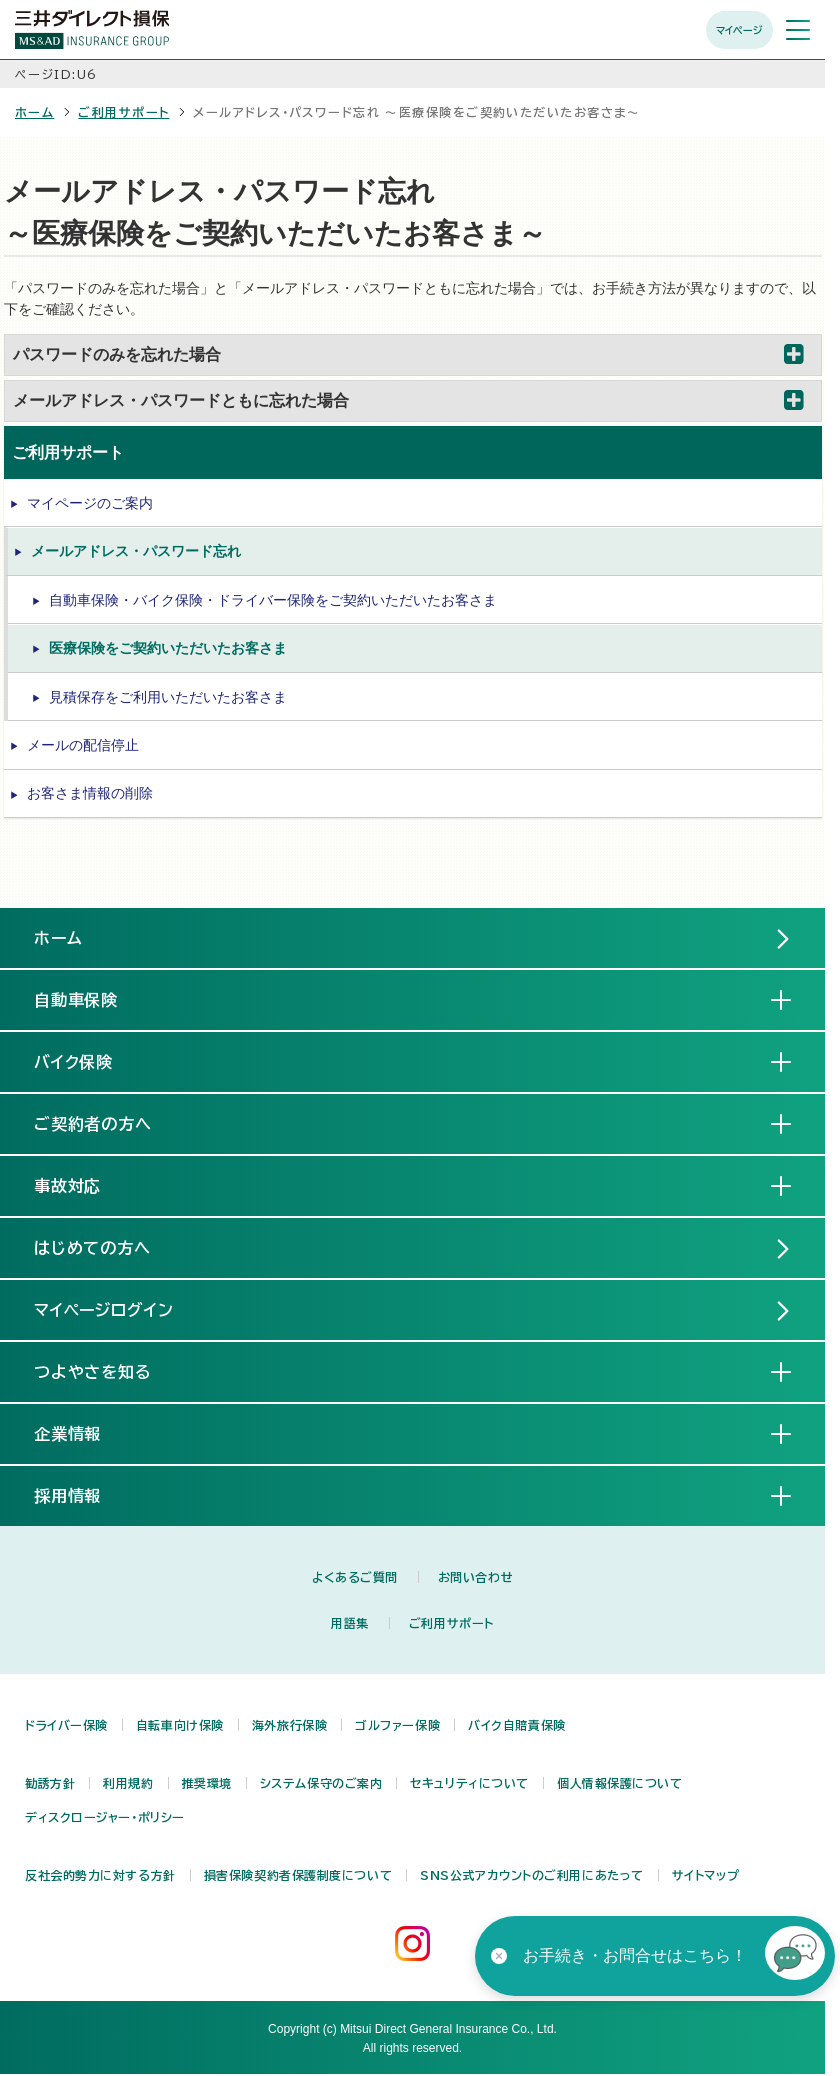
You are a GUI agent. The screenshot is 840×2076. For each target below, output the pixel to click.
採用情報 (84, 1495)
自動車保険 (92, 999)
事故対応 (84, 1185)
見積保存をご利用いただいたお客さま (168, 697)
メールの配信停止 (83, 745)
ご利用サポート (123, 112)
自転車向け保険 (180, 1725)
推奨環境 (207, 1783)
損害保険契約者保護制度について (298, 1875)
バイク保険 (90, 1061)
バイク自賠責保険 (516, 1725)
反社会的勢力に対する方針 (100, 1875)
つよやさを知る (109, 1371)
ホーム (34, 112)
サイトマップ (705, 1875)
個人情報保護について (620, 1783)
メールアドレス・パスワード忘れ (136, 551)
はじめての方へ (93, 1248)
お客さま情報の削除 (90, 793)
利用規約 (128, 1783)
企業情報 (84, 1433)
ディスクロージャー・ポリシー (105, 1817)
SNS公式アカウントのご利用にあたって (532, 1875)
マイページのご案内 (90, 503)
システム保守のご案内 (321, 1783)
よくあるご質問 (355, 1577)
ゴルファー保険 (397, 1725)
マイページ (739, 30)
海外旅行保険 (289, 1725)
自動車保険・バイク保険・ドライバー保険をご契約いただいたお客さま (273, 600)
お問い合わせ (475, 1577)
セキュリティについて (469, 1783)
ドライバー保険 (66, 1725)
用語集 (350, 1623)
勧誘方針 (50, 1783)
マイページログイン (104, 1310)
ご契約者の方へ (109, 1123)
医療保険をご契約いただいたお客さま (168, 648)
